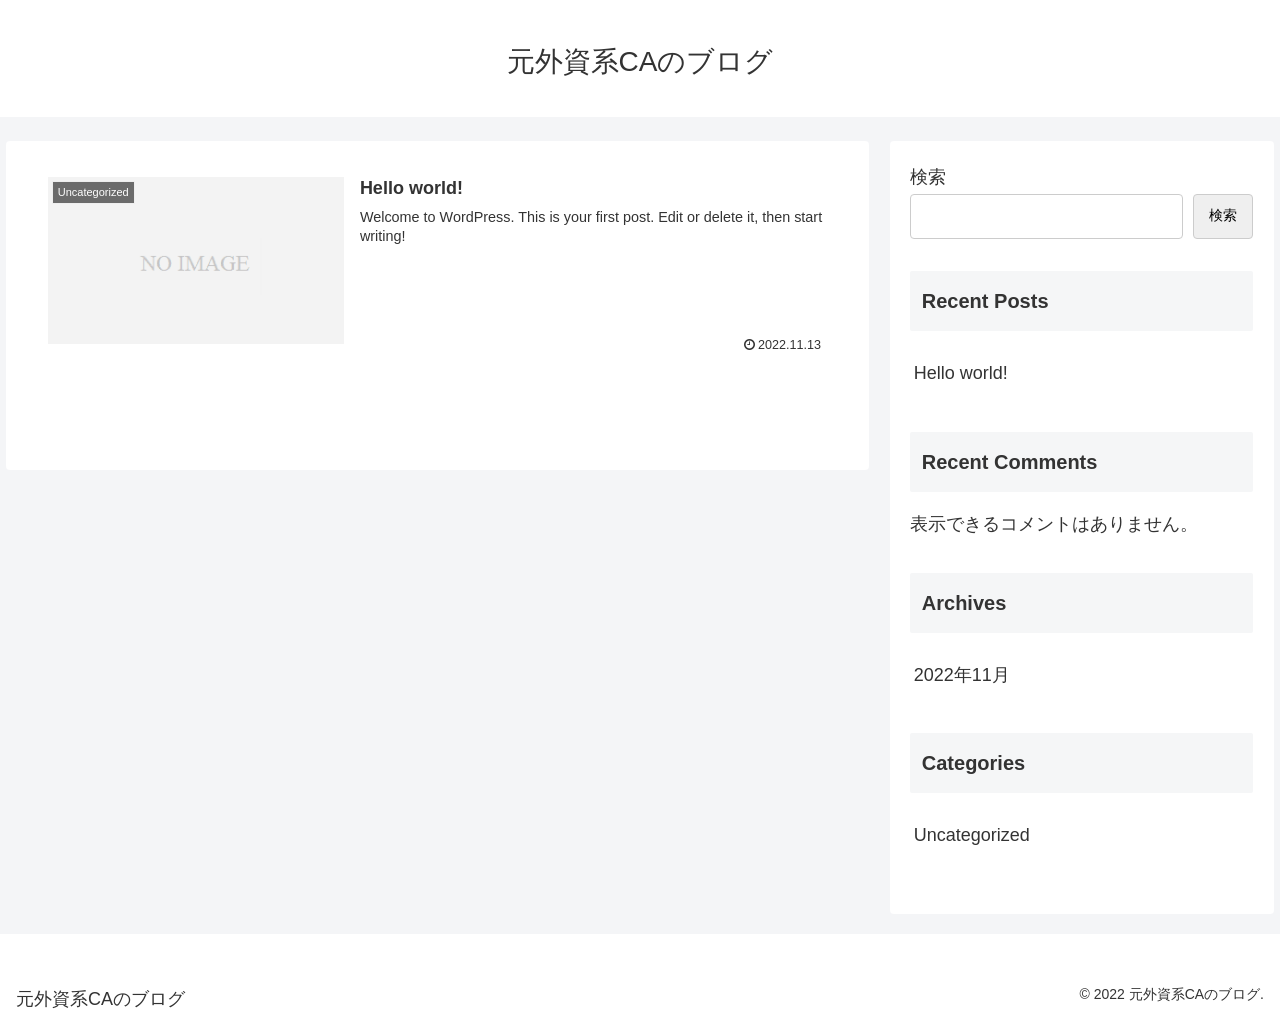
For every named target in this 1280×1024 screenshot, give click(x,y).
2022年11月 (962, 675)
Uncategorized (972, 835)
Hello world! (961, 373)
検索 (928, 177)
